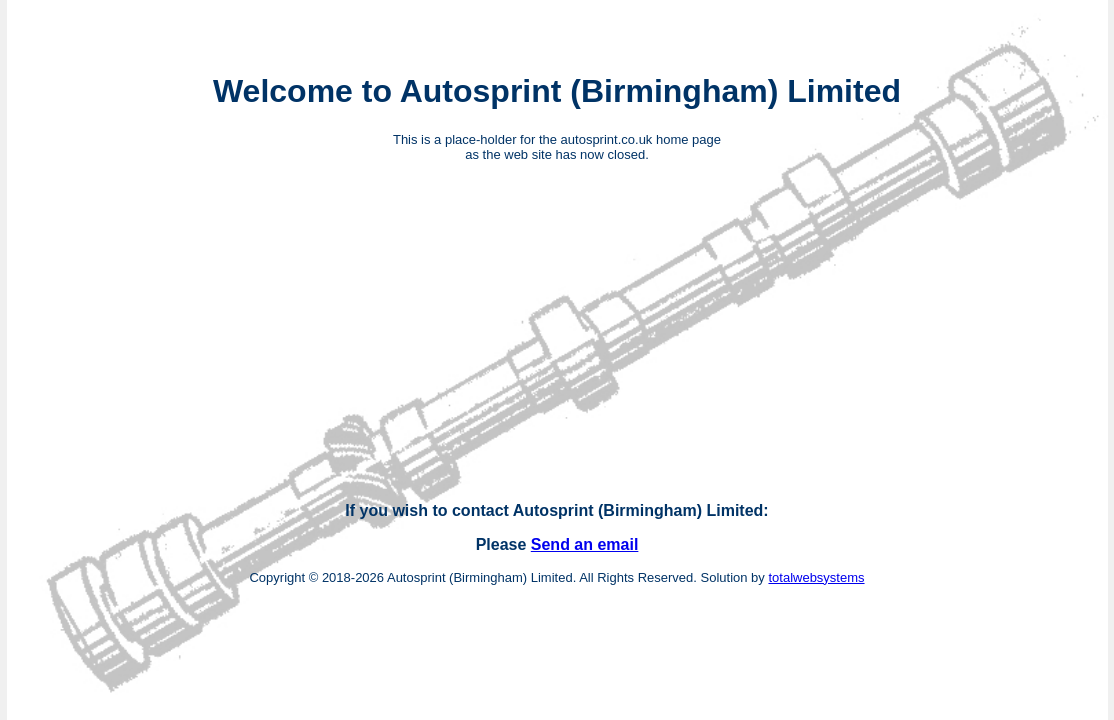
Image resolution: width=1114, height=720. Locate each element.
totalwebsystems (816, 577)
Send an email (585, 544)
